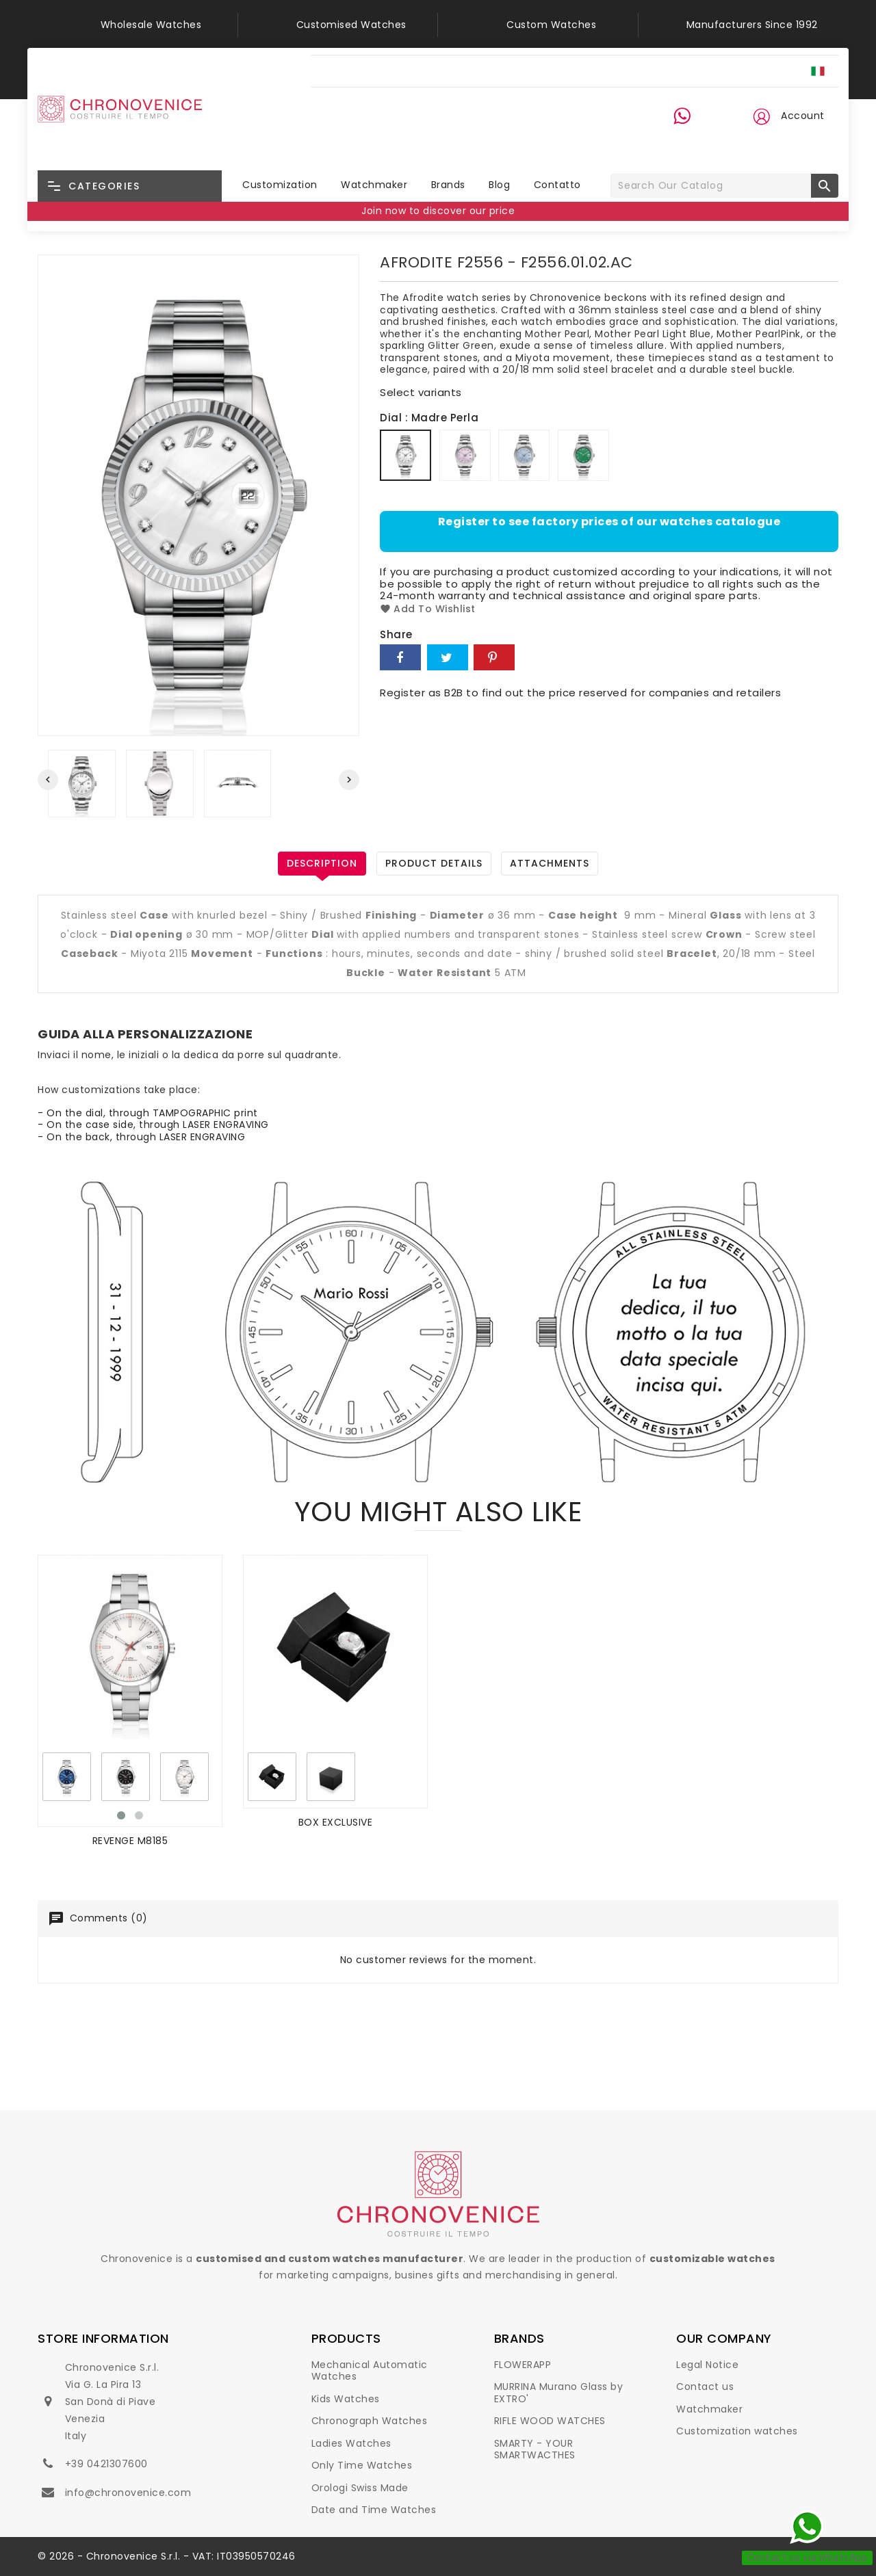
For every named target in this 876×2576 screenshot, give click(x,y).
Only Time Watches (362, 2465)
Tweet (447, 657)
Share (400, 657)
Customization (280, 185)
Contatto (557, 185)
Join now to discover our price (438, 211)
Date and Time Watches (374, 2509)
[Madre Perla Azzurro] (525, 457)
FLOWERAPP (523, 2364)
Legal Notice (707, 2364)
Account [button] (803, 115)
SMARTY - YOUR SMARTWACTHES (535, 2449)
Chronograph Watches (369, 2421)
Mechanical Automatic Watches (369, 2371)
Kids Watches (345, 2399)
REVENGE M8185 (130, 1841)
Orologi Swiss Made (360, 2488)
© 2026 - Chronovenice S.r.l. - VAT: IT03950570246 (167, 2556)
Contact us (705, 2386)
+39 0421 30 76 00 (691, 141)
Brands (448, 185)
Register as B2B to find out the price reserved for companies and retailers (580, 692)
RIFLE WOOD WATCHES (550, 2421)
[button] (761, 116)
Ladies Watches (351, 2443)
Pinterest (494, 657)
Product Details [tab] (433, 863)
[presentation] (48, 780)
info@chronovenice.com (128, 2492)
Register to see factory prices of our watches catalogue (609, 521)
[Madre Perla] (407, 457)
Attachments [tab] (549, 863)
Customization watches (737, 2431)
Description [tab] (322, 863)
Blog (499, 185)
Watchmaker (374, 185)
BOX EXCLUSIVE (335, 1822)
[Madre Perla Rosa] (466, 457)
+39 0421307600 (106, 2464)
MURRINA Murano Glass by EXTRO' (558, 2393)
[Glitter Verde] (585, 457)
